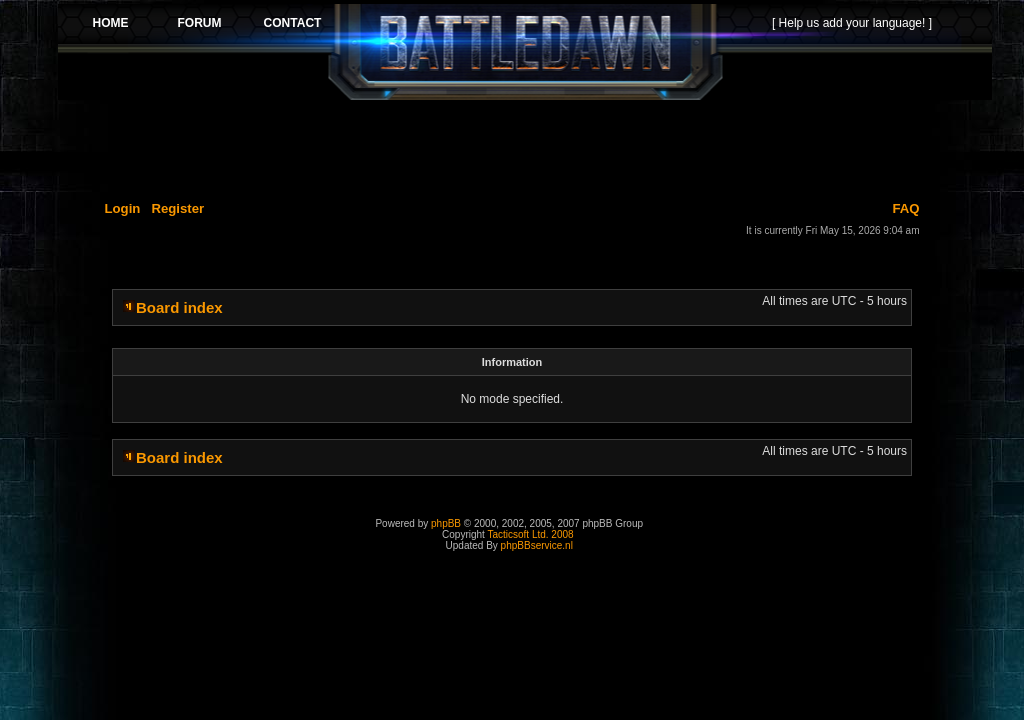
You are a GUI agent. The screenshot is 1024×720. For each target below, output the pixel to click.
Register (177, 208)
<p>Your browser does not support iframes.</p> (525, 52)
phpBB (446, 523)
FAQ (905, 208)
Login (123, 208)
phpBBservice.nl (537, 545)
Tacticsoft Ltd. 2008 (530, 534)
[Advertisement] (525, 147)
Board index (179, 307)
